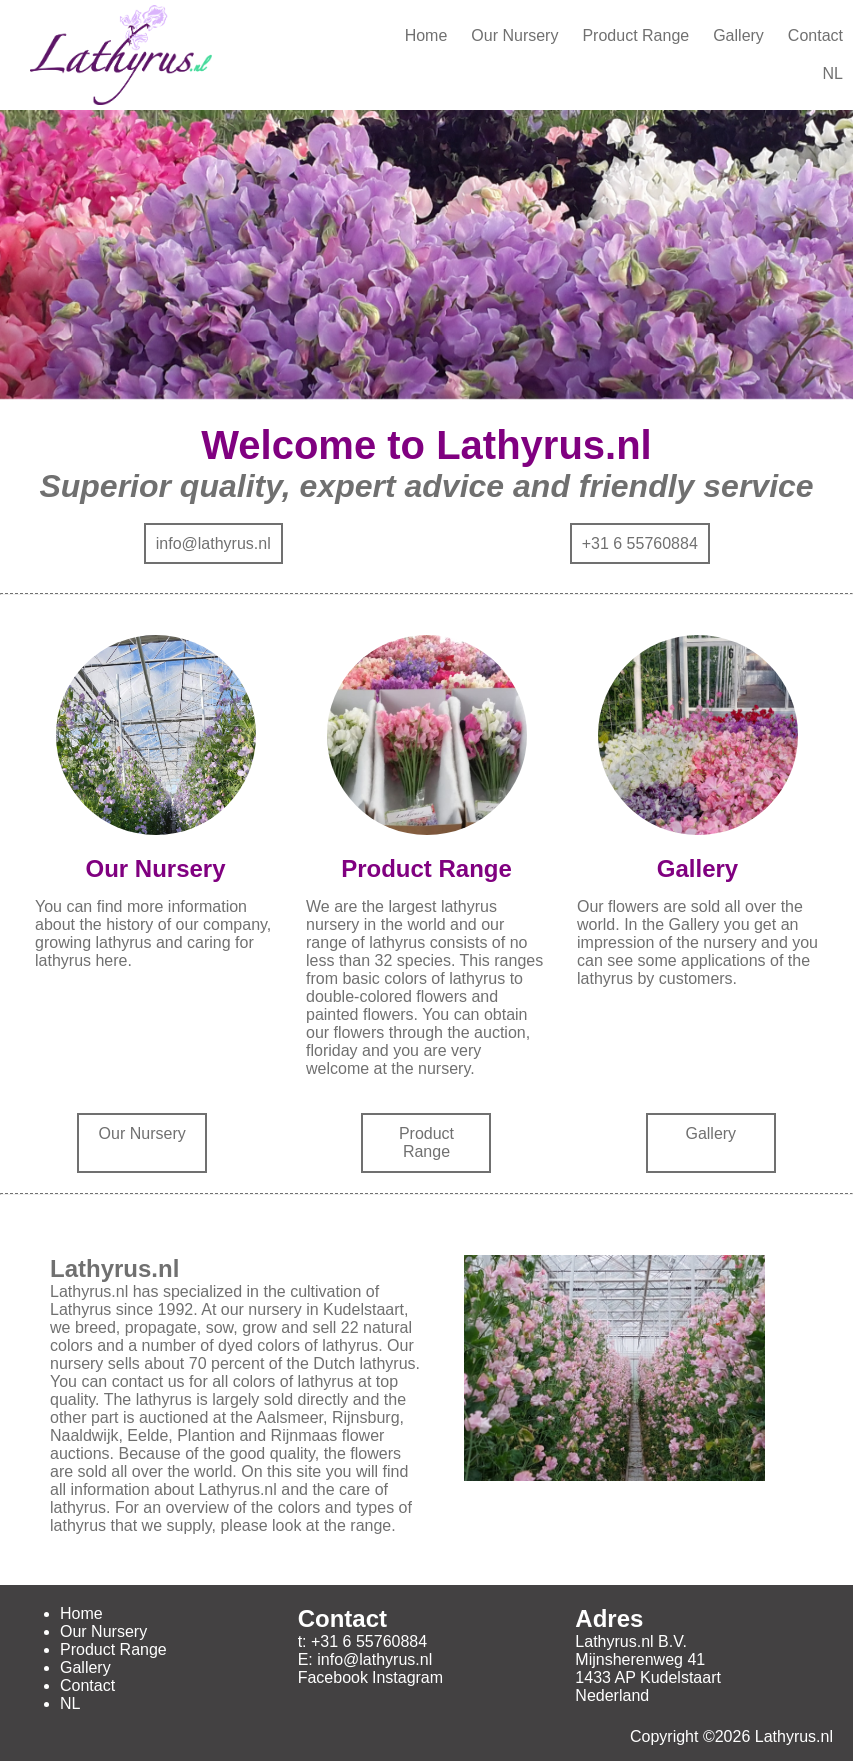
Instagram (407, 1677)
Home (426, 35)
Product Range (635, 35)
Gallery (738, 35)
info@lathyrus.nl (213, 543)
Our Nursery (514, 35)
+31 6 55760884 (640, 543)
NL (833, 73)
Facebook (333, 1677)
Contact (815, 35)
